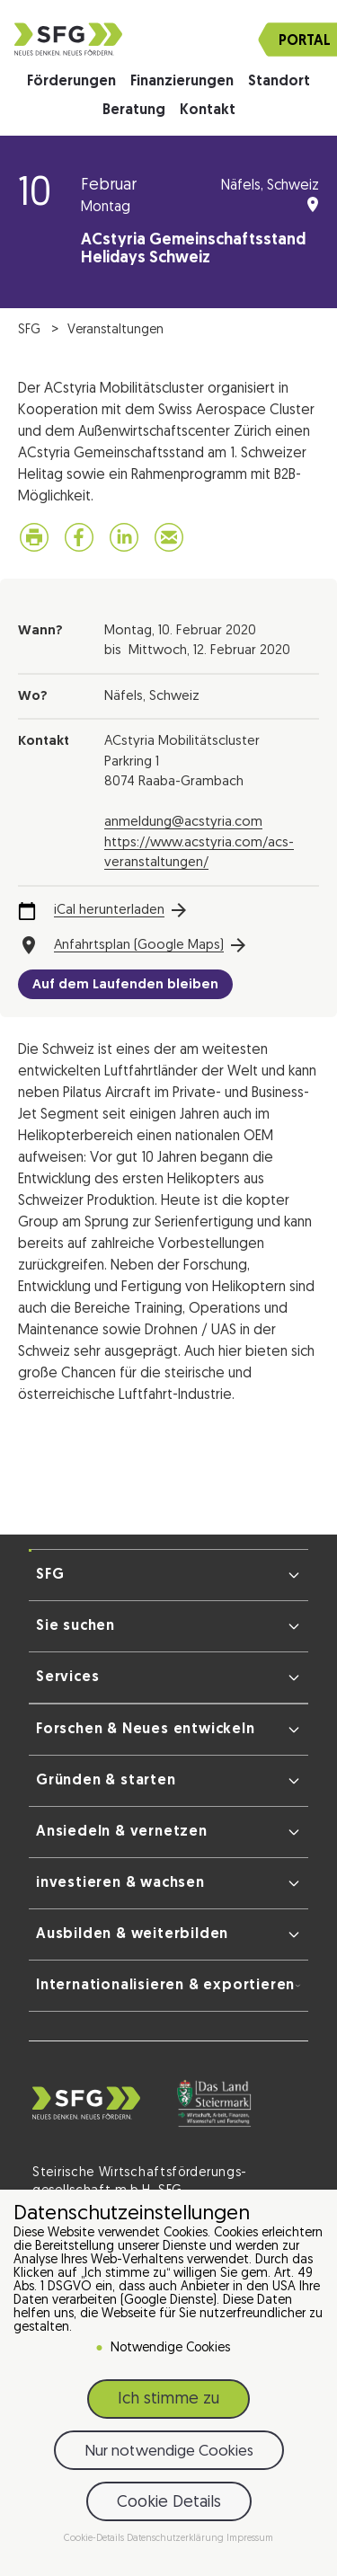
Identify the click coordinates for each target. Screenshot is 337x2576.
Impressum (249, 2539)
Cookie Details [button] (169, 2502)
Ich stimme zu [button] (168, 2399)
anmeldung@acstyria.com (183, 822)
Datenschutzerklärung (176, 2539)
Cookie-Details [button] (95, 2539)
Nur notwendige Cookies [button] (168, 2451)
